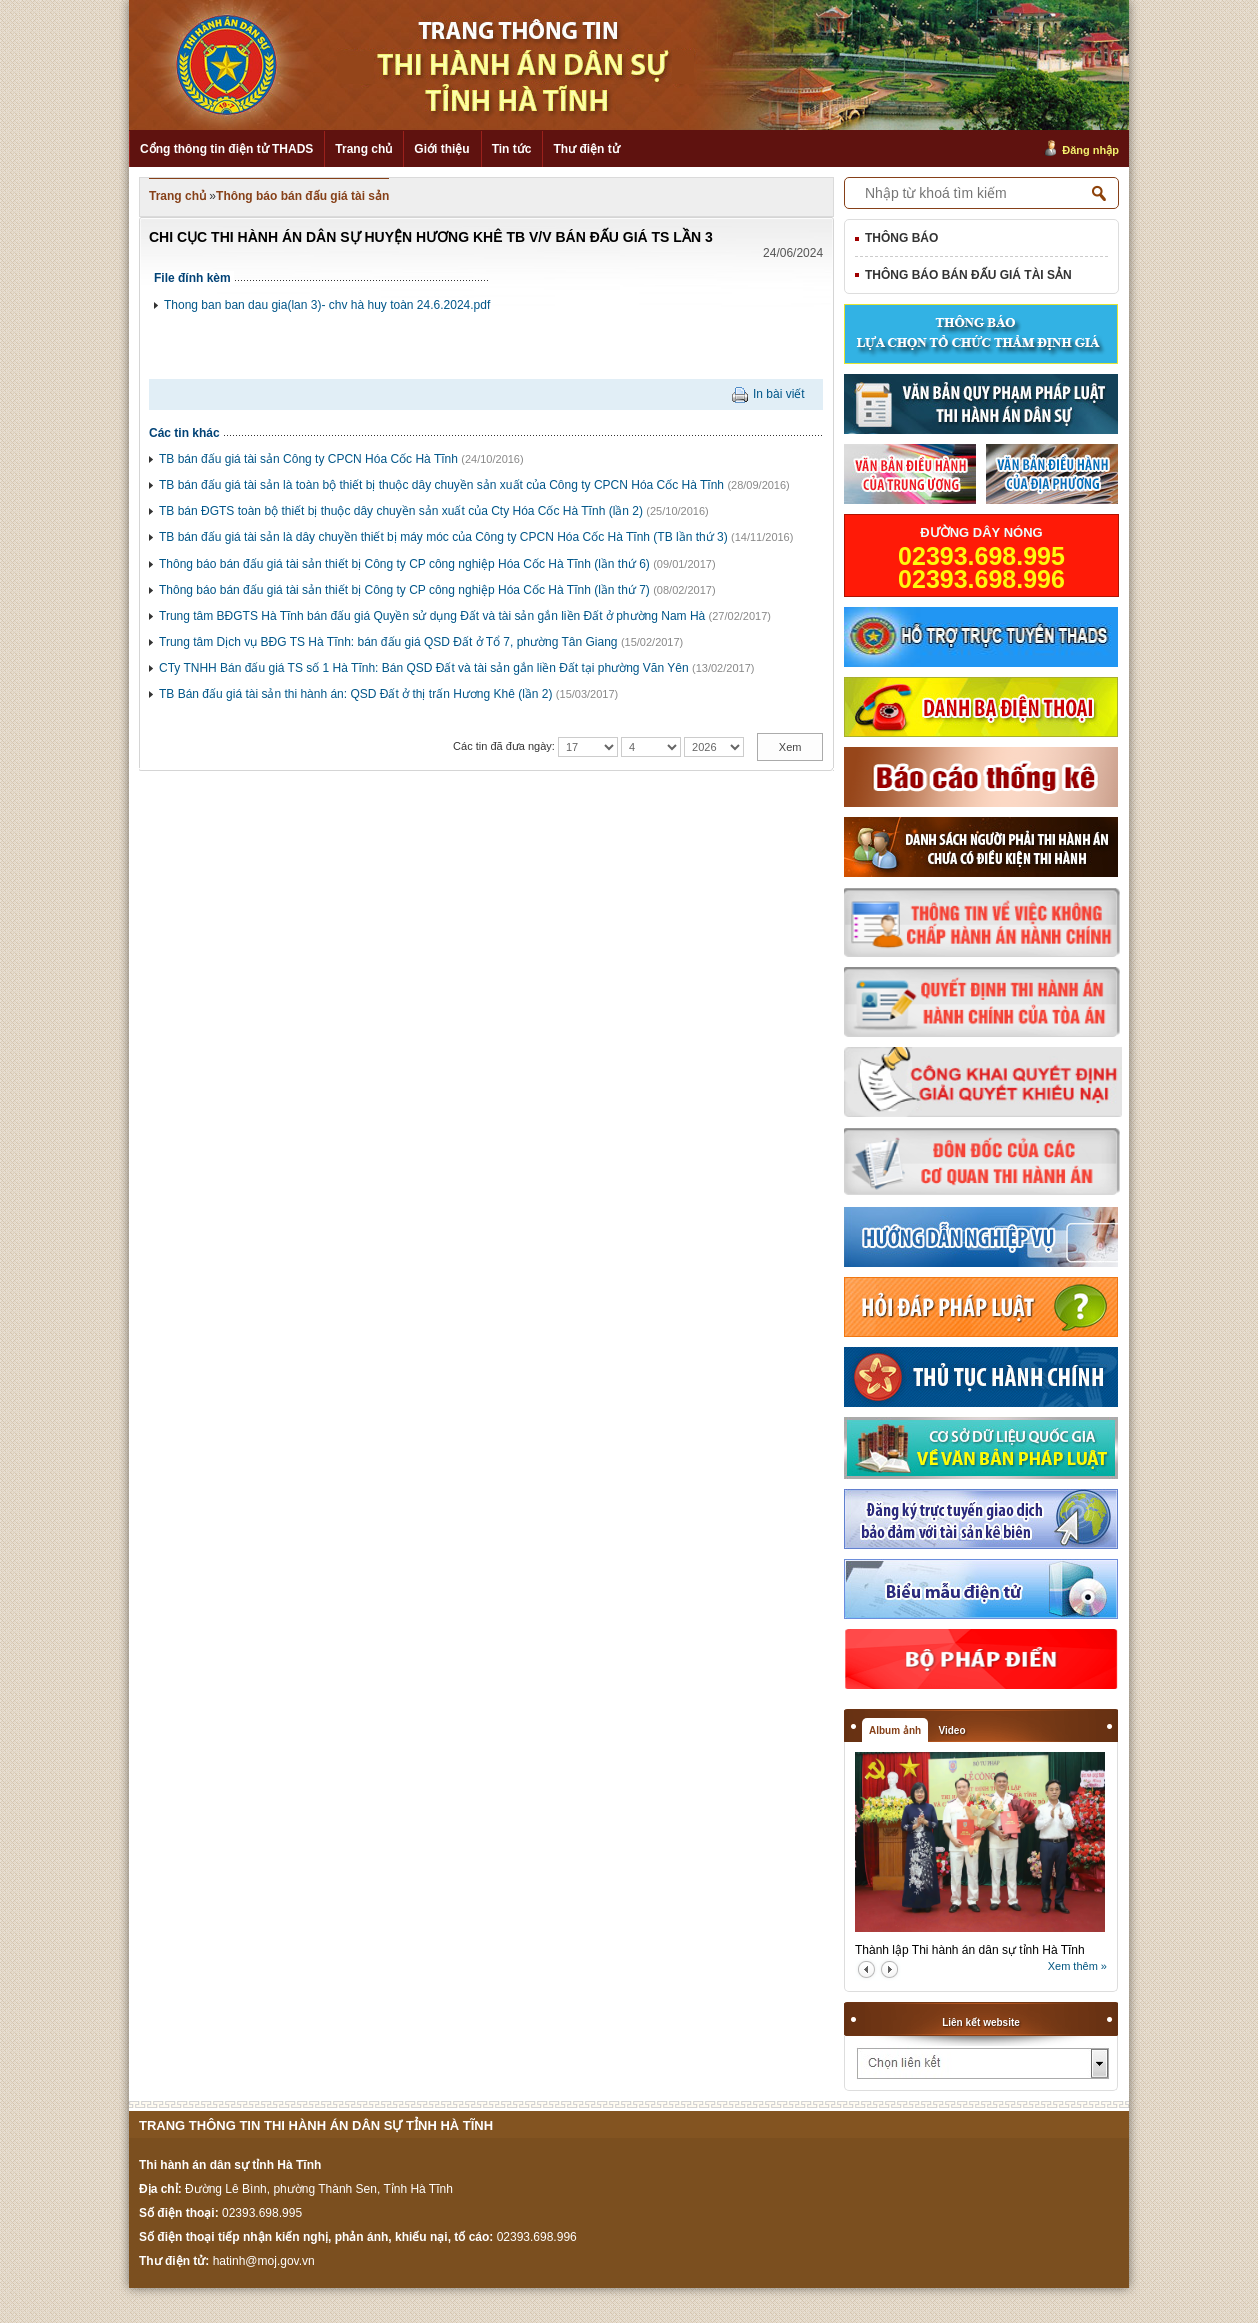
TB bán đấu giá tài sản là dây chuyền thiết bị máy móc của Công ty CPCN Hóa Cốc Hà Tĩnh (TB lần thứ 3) (443, 537)
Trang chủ (363, 149)
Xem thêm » (1077, 1966)
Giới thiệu (441, 149)
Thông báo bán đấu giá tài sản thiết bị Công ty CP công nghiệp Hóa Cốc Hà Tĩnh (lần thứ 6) (404, 564)
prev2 (866, 1969)
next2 (889, 1969)
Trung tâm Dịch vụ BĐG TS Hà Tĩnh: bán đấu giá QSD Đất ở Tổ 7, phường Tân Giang (388, 642)
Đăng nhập (1090, 150)
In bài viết (779, 394)
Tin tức (512, 149)
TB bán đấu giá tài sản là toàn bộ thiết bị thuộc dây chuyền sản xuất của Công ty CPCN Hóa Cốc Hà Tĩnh (441, 485)
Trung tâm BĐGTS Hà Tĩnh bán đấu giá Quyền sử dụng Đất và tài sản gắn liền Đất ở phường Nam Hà (432, 616)
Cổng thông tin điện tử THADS (226, 149)
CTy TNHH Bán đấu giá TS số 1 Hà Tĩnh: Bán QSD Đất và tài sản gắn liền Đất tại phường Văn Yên (424, 668)
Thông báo (901, 238)
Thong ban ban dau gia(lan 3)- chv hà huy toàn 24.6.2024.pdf (327, 305)
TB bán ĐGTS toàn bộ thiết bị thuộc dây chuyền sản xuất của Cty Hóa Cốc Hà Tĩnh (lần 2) (401, 511)
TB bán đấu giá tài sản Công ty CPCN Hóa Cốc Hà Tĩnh (308, 459)
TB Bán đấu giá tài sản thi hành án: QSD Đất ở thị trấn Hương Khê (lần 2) (356, 694)
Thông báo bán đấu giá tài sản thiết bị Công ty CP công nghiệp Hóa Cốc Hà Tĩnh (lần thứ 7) (404, 590)
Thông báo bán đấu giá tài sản (302, 196)
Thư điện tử (586, 149)
